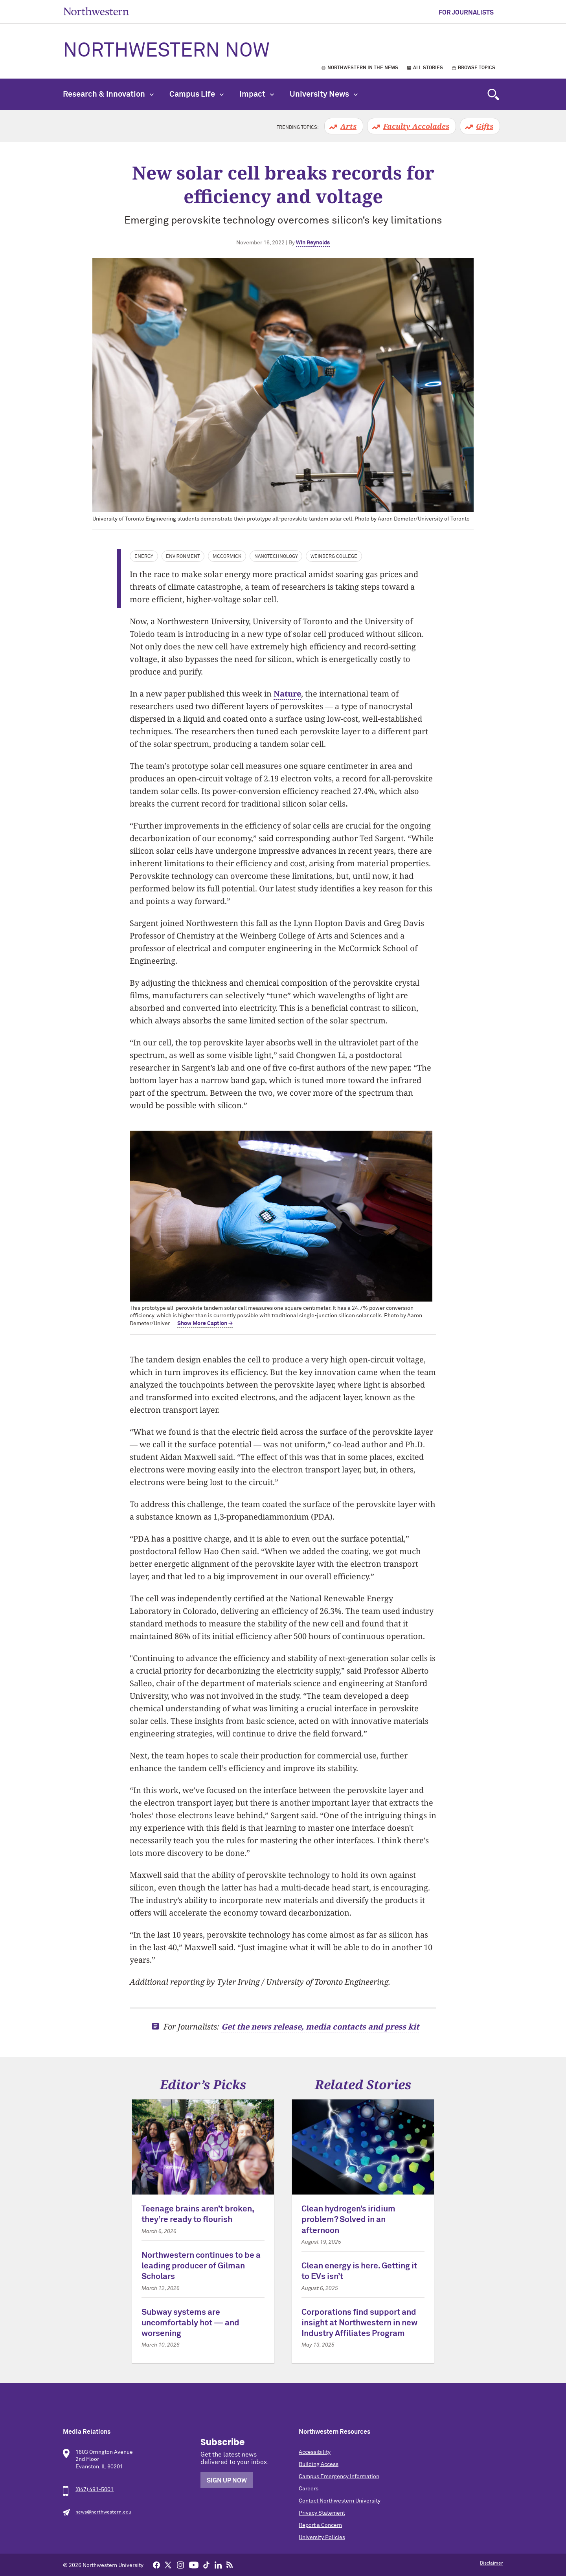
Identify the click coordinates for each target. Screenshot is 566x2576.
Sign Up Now (227, 2480)
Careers (308, 2489)
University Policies (322, 2537)
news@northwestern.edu (103, 2512)
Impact (256, 94)
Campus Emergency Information (339, 2476)
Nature (287, 693)
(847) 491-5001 (94, 2489)
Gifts (484, 126)
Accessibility (315, 2452)
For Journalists (466, 12)
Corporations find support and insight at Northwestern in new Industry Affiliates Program (359, 2323)
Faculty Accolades (416, 126)
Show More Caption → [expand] (205, 1323)
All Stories (428, 68)
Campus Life (196, 94)
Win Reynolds (313, 243)
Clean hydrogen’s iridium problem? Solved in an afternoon (348, 2220)
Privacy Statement (322, 2513)
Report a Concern (320, 2525)
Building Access (318, 2464)
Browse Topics (476, 68)
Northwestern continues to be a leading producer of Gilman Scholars (201, 2266)
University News (324, 94)
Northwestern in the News (362, 68)
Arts (348, 126)
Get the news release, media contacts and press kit (320, 2026)
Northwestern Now (166, 51)
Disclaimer (491, 2563)
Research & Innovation (108, 94)
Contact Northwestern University (339, 2501)
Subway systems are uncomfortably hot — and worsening (190, 2323)
